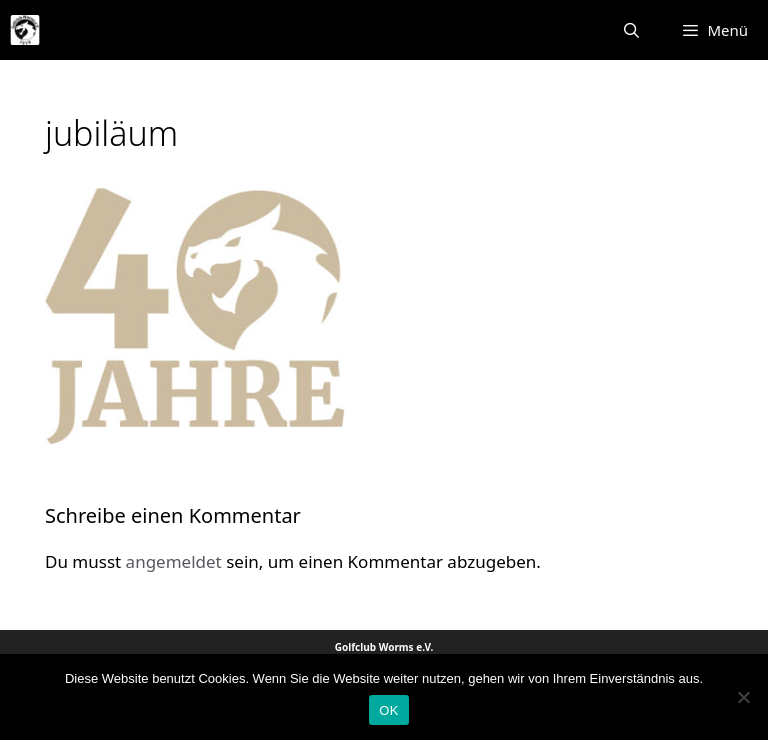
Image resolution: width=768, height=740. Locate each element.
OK (388, 710)
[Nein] (743, 697)
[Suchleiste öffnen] (631, 30)
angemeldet (174, 561)
